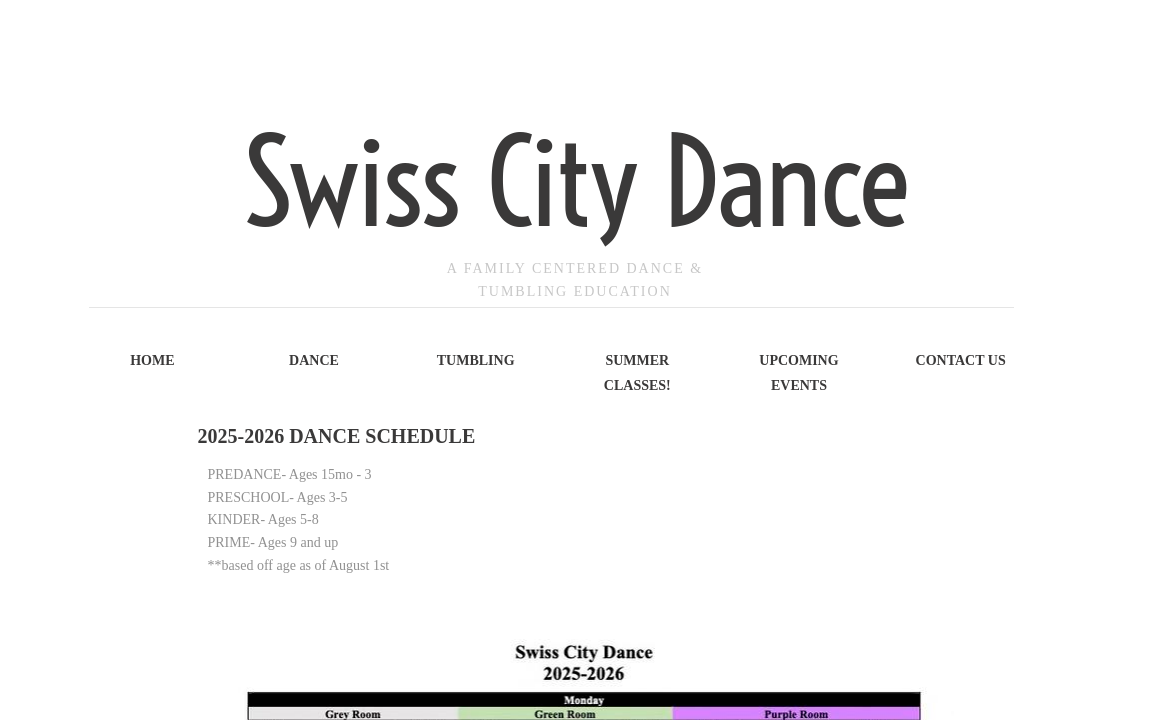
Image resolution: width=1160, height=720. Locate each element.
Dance (314, 360)
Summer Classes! (637, 373)
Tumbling (476, 360)
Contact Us (961, 360)
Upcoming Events (798, 373)
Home (152, 360)
